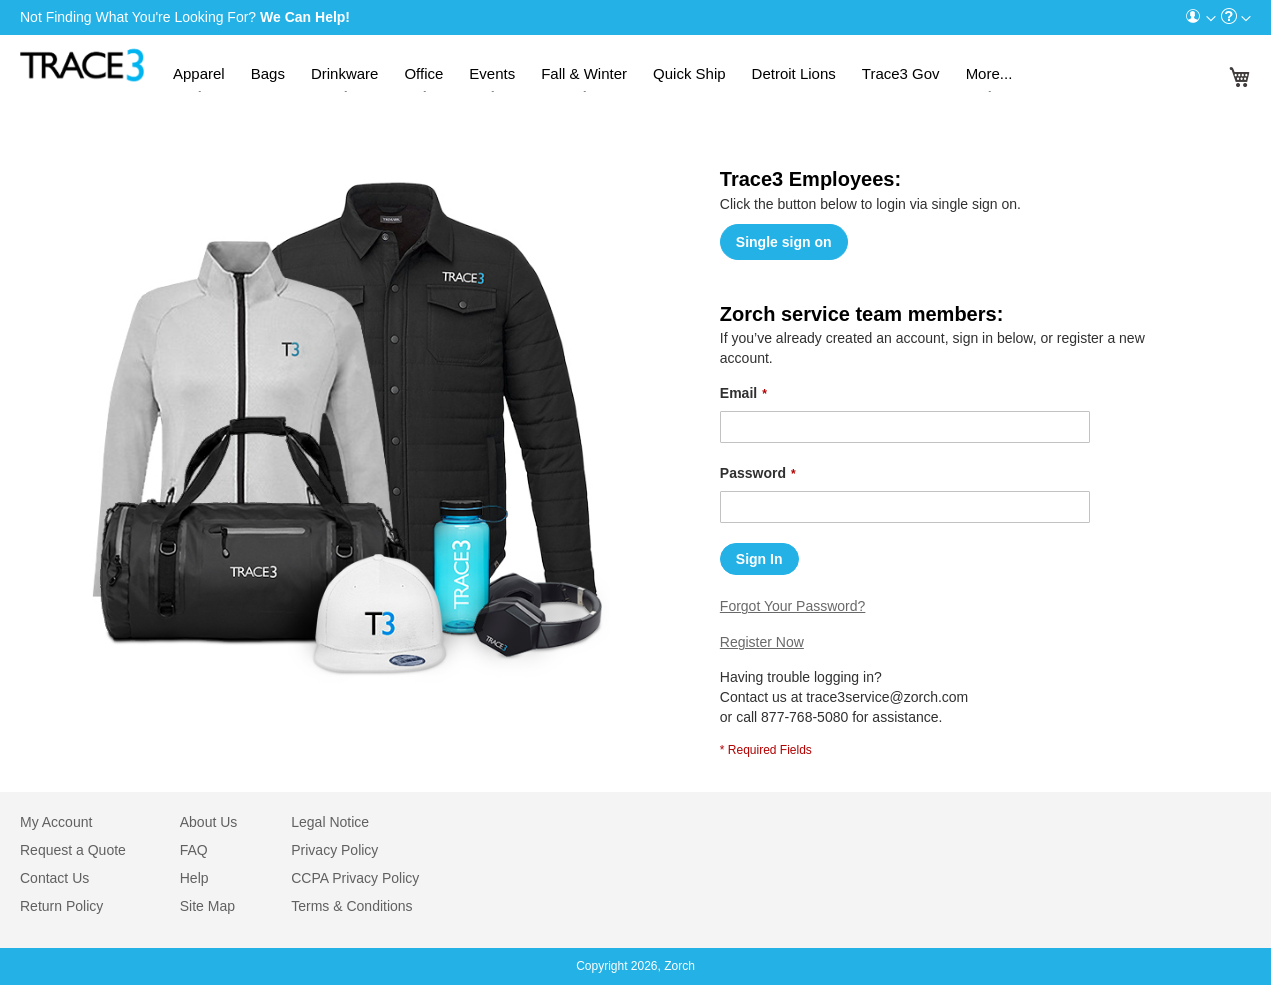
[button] (1200, 17)
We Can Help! (305, 17)
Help (194, 878)
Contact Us (54, 878)
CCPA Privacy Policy (355, 878)
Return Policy (61, 906)
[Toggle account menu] (1211, 19)
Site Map (207, 906)
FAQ (194, 850)
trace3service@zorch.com (887, 697)
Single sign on (784, 242)
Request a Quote (73, 850)
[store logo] (82, 61)
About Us (209, 822)
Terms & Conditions (351, 906)
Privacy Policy (334, 850)
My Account (56, 822)
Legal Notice (330, 822)
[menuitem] (1200, 17)
